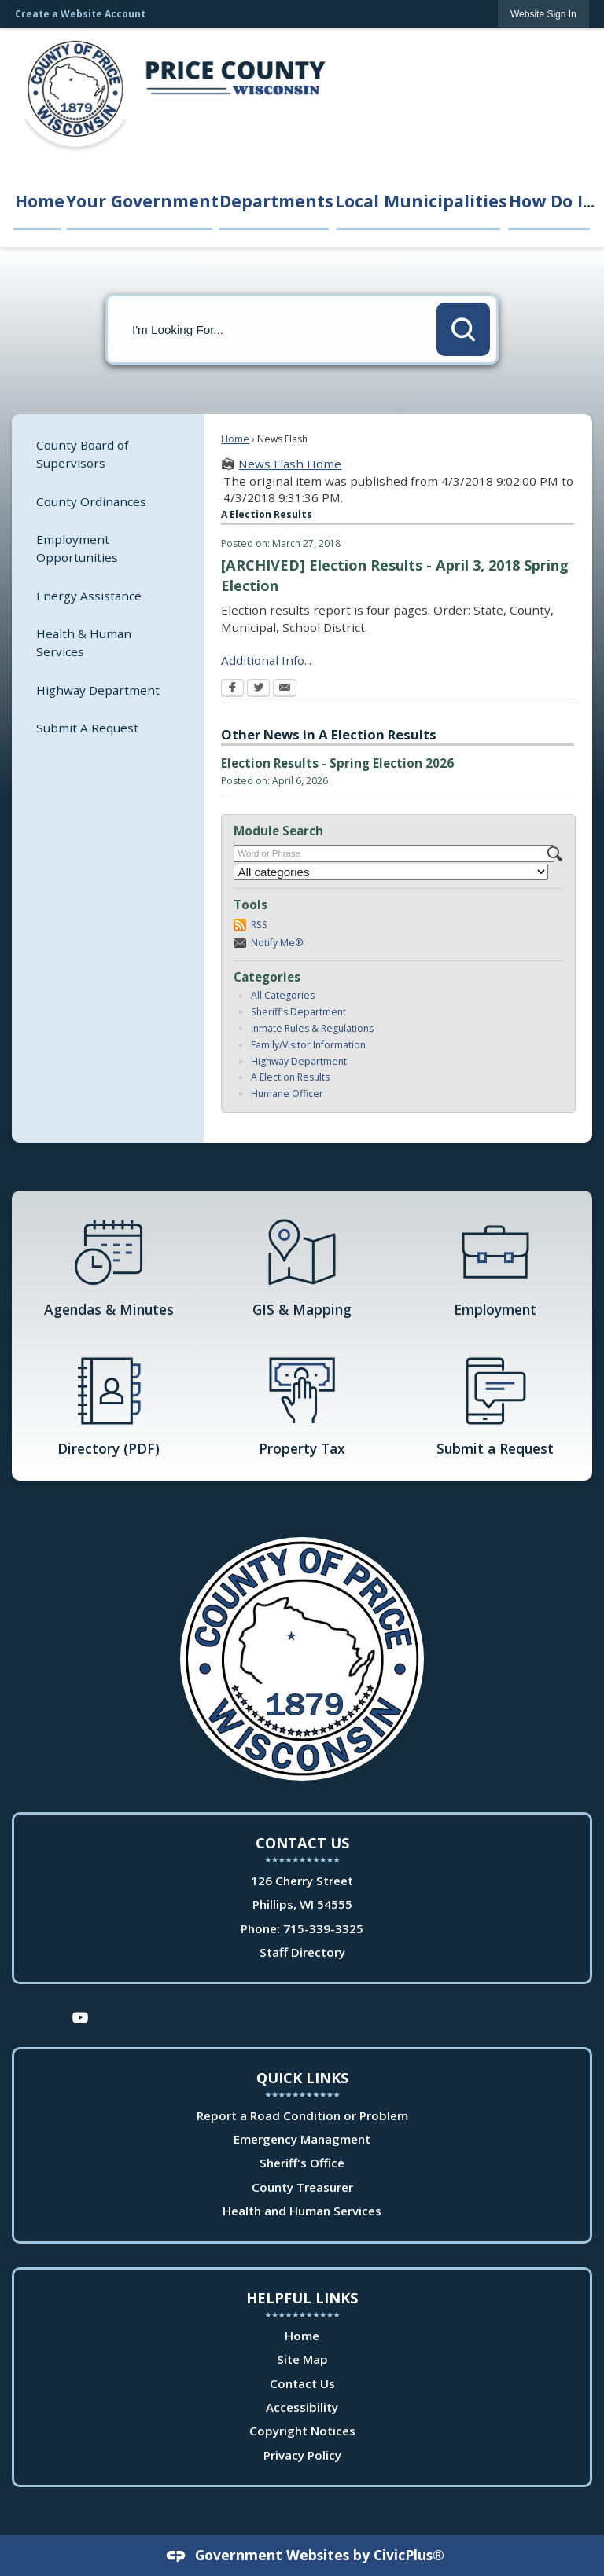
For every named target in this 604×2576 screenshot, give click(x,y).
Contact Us (302, 2383)
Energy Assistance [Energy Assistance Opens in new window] (89, 596)
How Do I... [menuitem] (550, 200)
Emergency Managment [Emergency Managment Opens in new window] (302, 2139)
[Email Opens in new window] (284, 689)
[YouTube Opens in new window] (80, 2016)
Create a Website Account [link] (80, 13)
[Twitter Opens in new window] (258, 689)
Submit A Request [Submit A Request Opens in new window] (87, 728)
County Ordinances (91, 501)
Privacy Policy (302, 2455)
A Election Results (290, 1077)
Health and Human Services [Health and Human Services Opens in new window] (302, 2210)
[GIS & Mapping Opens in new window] (302, 1266)
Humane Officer (287, 1093)
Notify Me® (277, 942)
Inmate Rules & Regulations (312, 1028)
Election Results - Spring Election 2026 (337, 763)
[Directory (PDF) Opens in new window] (108, 1405)
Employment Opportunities (77, 548)
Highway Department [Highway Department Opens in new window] (98, 690)
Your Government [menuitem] (141, 200)
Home (235, 439)
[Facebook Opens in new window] (232, 689)
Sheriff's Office (302, 2163)
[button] (463, 329)
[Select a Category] (391, 872)
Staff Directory (302, 1952)
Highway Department (299, 1061)
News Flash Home (289, 464)
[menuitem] (107, 454)
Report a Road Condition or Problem (302, 2115)
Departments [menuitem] (275, 200)
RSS (259, 924)
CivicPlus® (409, 2554)
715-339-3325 (323, 1928)
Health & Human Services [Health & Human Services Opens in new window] (83, 642)
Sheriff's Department (298, 1011)
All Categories (283, 995)
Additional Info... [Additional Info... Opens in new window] (266, 660)
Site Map (302, 2359)
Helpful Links (302, 2297)
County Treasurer (302, 2187)
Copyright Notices (302, 2430)
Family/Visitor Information (308, 1044)
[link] (543, 14)
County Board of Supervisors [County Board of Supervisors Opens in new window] (82, 454)
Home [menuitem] (38, 200)
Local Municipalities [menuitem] (420, 200)
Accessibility (302, 2407)
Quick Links (302, 2077)
